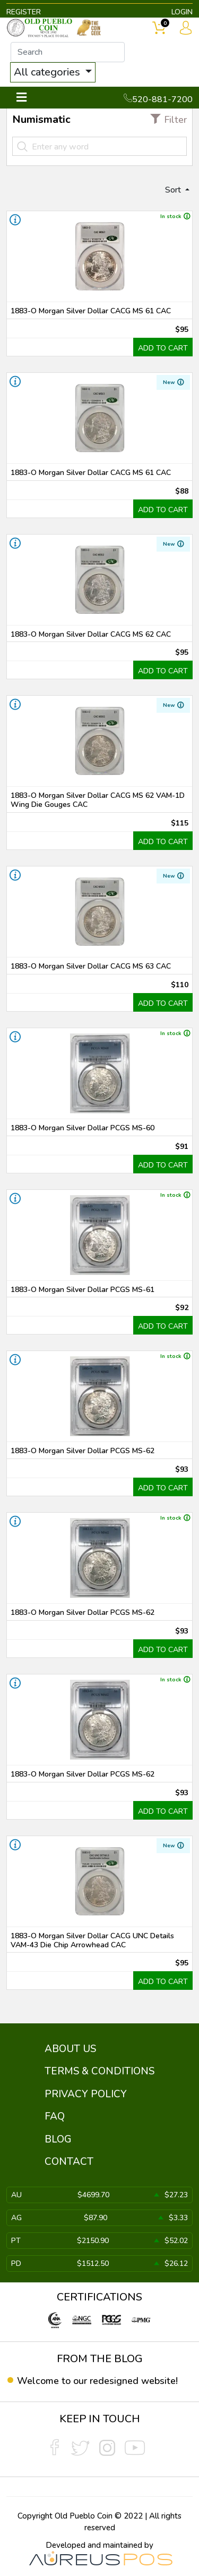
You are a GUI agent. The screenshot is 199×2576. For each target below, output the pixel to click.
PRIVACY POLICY (86, 2094)
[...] (68, 52)
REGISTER (23, 12)
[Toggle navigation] (21, 98)
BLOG (58, 2139)
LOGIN (182, 12)
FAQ (55, 2116)
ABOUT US (70, 2049)
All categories (48, 72)
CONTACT (69, 2162)
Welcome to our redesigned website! (97, 2380)
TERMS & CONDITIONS (99, 2071)
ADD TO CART (163, 348)
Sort (174, 190)
